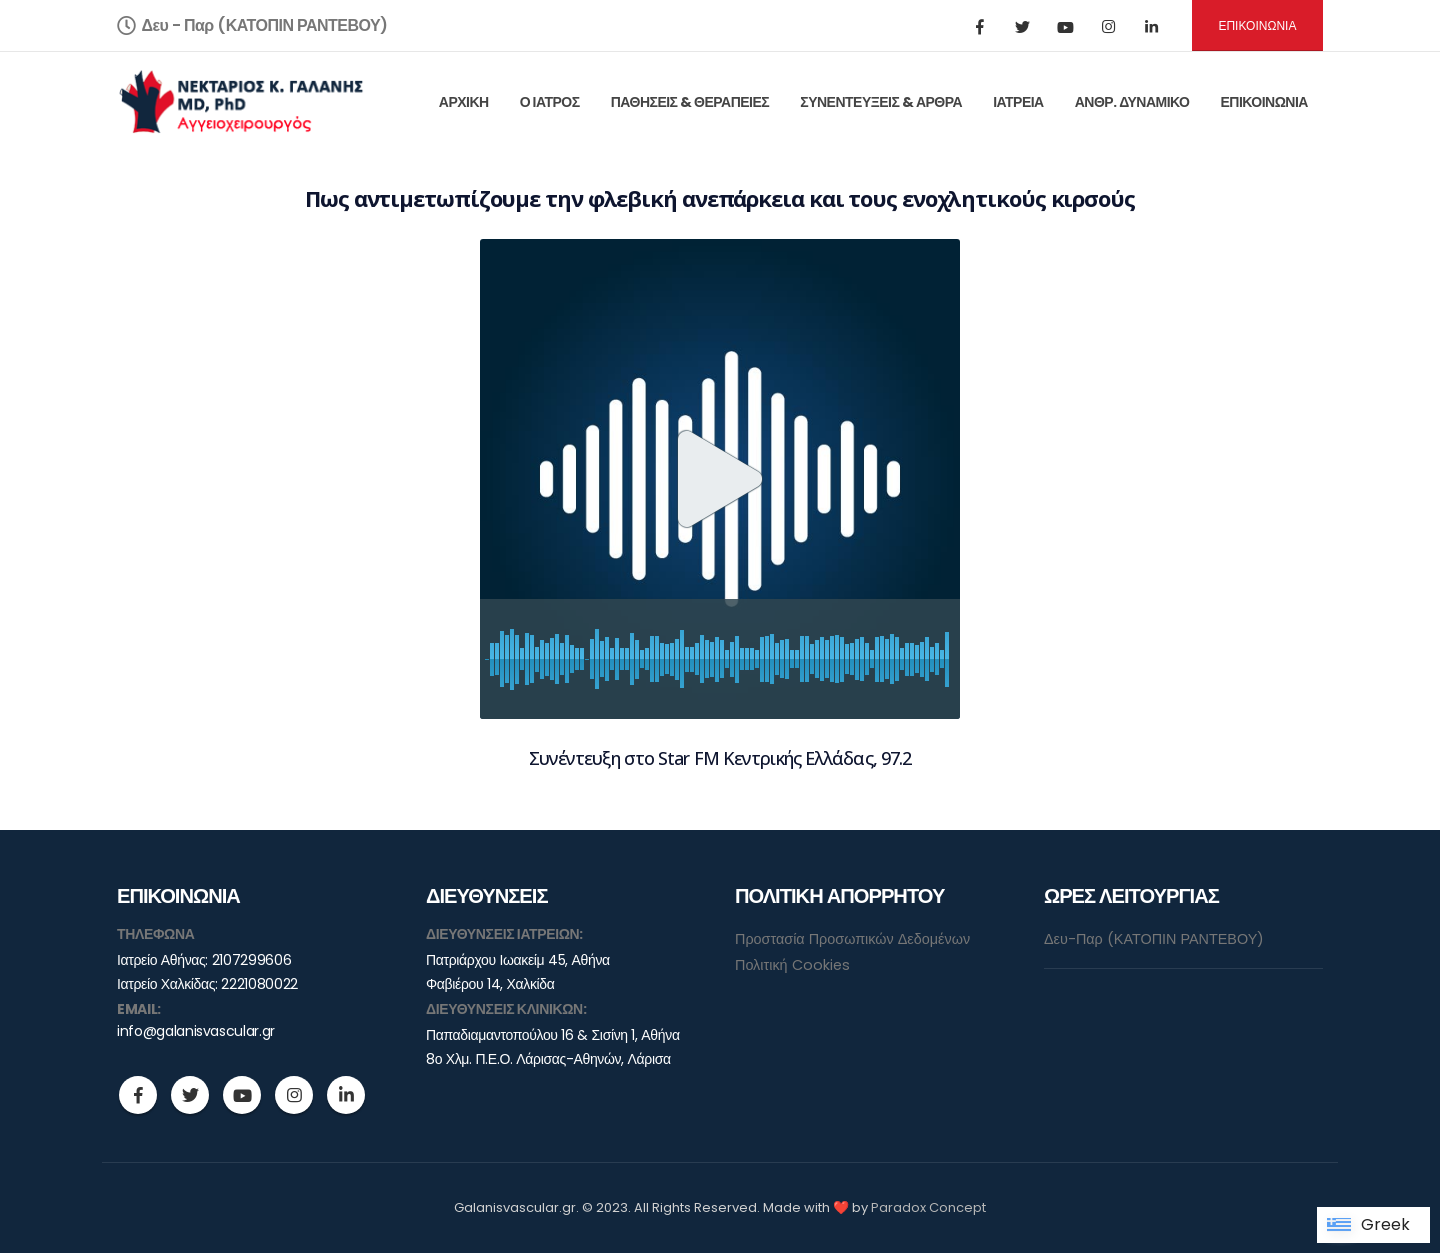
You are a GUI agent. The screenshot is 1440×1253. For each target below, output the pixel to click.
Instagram (294, 1095)
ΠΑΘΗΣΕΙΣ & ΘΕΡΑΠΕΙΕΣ (690, 102)
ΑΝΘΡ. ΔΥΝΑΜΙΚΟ (1132, 102)
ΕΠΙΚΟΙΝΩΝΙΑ (1257, 25)
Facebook (138, 1095)
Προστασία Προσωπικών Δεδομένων (852, 939)
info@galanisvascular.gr (196, 1031)
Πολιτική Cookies (792, 965)
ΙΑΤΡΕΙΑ (1018, 102)
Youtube (242, 1095)
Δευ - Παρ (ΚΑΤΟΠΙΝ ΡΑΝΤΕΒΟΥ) (252, 25)
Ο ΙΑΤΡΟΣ (550, 102)
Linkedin (346, 1095)
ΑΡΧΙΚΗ (464, 102)
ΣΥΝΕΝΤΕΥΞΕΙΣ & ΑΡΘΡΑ (881, 102)
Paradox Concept (928, 1207)
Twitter (190, 1095)
